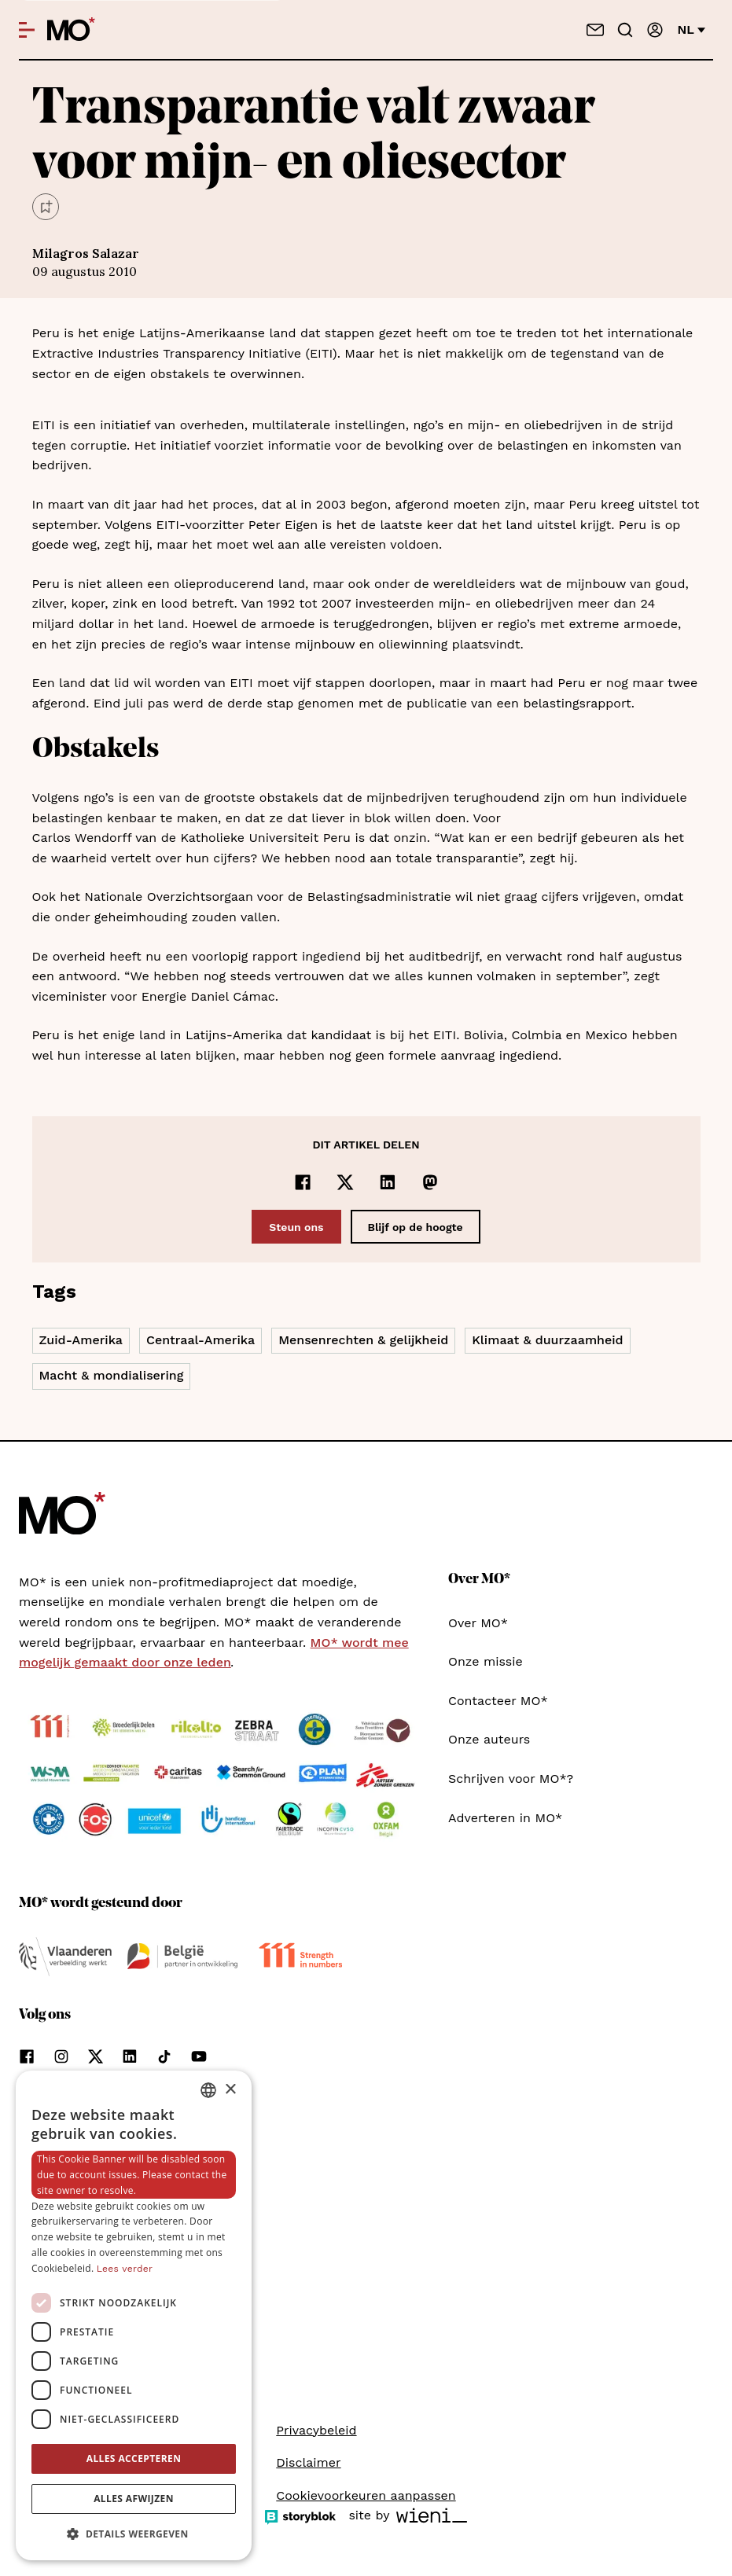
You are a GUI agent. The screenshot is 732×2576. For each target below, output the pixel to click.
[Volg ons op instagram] (61, 2056)
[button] (133, 2534)
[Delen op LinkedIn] (387, 1182)
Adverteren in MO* (505, 1817)
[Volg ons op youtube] (199, 2056)
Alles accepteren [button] (134, 2458)
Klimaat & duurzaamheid (547, 1339)
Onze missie (485, 1661)
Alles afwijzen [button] (134, 2498)
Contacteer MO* (498, 1700)
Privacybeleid (316, 2430)
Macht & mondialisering (111, 1375)
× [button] (230, 2090)
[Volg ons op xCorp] (95, 2056)
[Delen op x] (345, 1182)
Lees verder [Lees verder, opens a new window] (125, 2268)
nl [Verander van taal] (691, 29)
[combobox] (208, 2090)
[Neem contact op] (595, 30)
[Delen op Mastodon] (430, 1182)
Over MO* (478, 1622)
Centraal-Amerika (200, 1339)
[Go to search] (625, 30)
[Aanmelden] (655, 30)
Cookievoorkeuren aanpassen (365, 2495)
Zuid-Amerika (81, 1339)
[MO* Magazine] (71, 30)
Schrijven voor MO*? (510, 1778)
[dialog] (134, 2315)
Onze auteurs (489, 1739)
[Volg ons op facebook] (27, 2056)
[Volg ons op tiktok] (164, 2056)
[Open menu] (27, 30)
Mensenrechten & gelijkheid (363, 1339)
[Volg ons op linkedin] (130, 2056)
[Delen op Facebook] (302, 1182)
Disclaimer (308, 2462)
